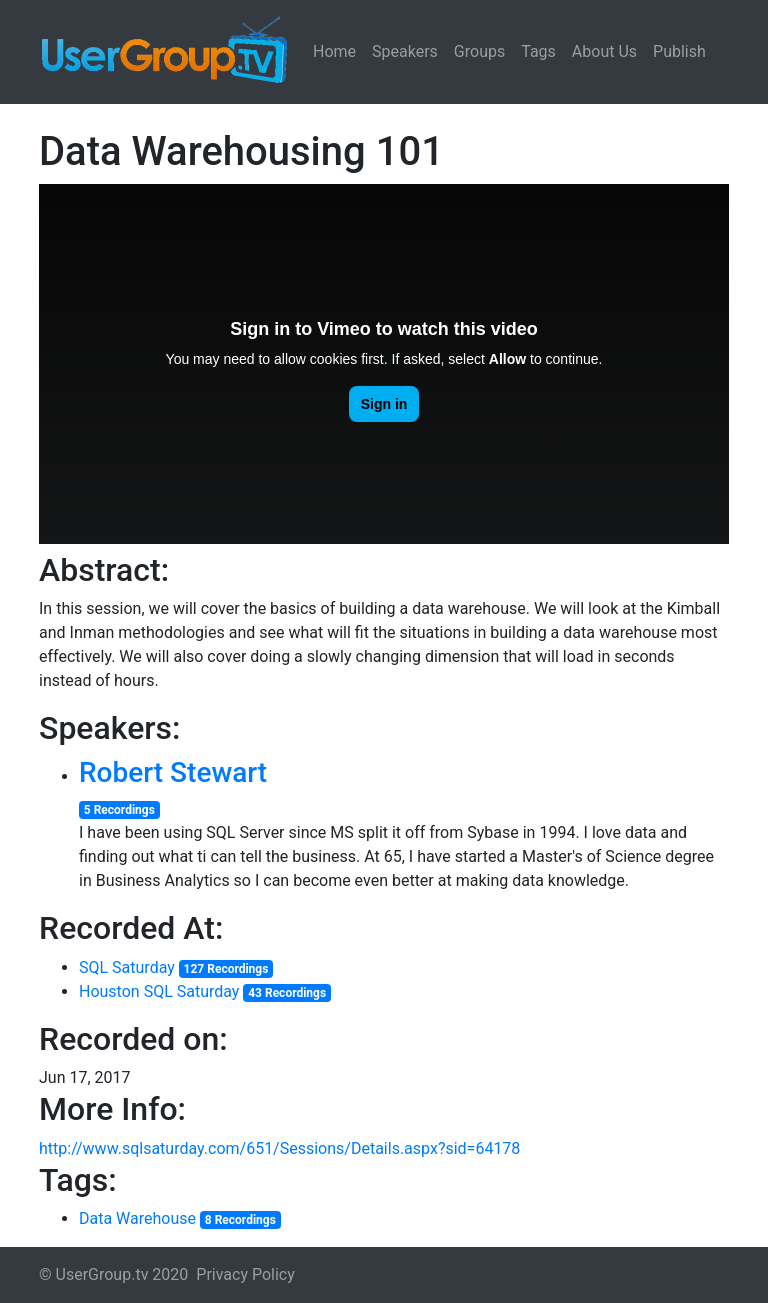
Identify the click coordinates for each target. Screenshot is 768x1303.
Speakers (405, 51)
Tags (538, 51)
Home (334, 51)
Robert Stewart (173, 772)
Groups (479, 51)
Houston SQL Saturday (159, 991)
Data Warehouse (137, 1218)
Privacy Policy (245, 1274)
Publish (679, 51)
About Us (604, 51)
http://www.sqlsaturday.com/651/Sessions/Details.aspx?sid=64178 (279, 1148)
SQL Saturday (127, 967)
